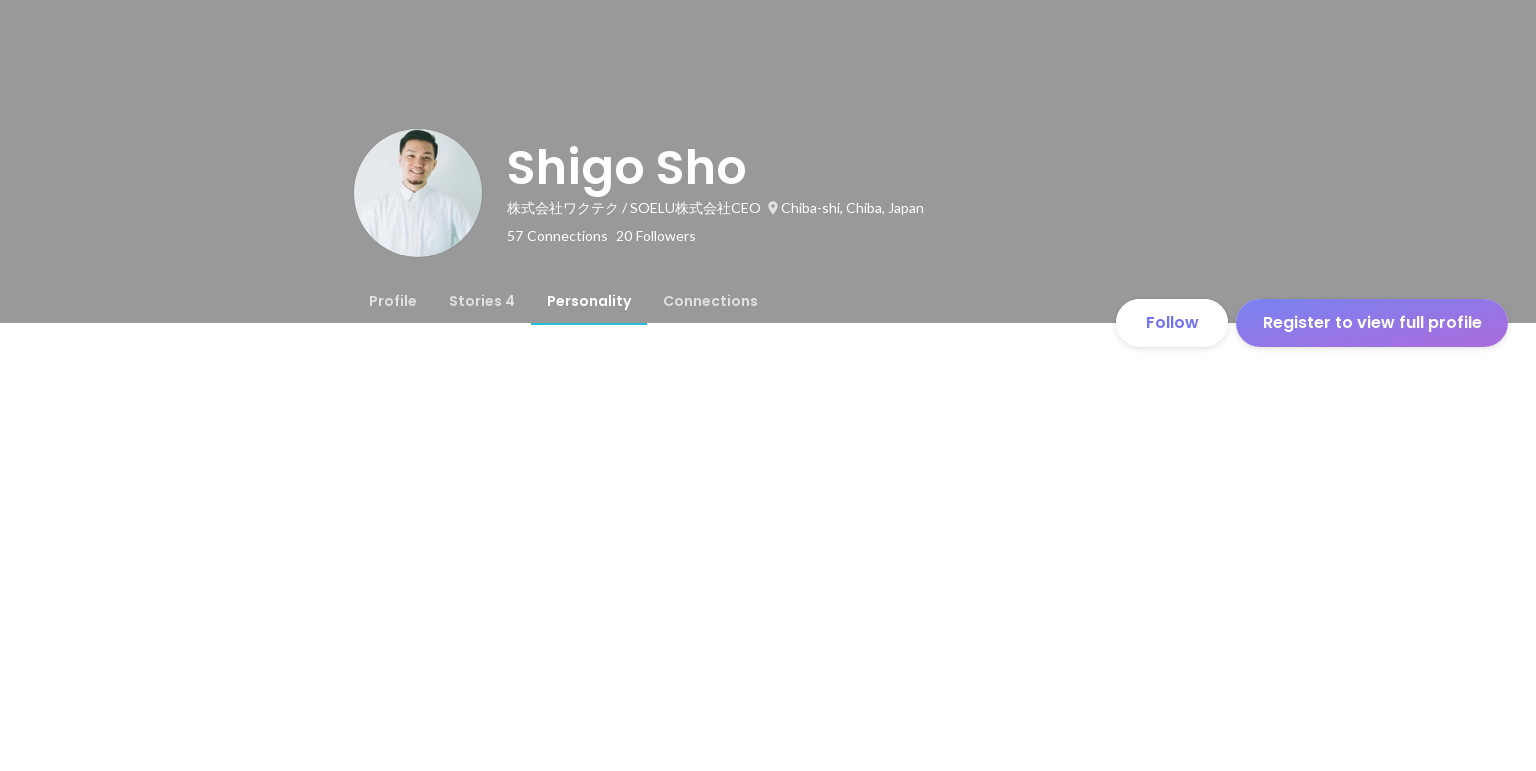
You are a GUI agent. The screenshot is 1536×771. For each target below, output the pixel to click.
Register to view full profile (1372, 322)
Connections (710, 301)
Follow (1172, 322)
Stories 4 (482, 301)
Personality (589, 301)
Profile (393, 301)
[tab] (393, 301)
